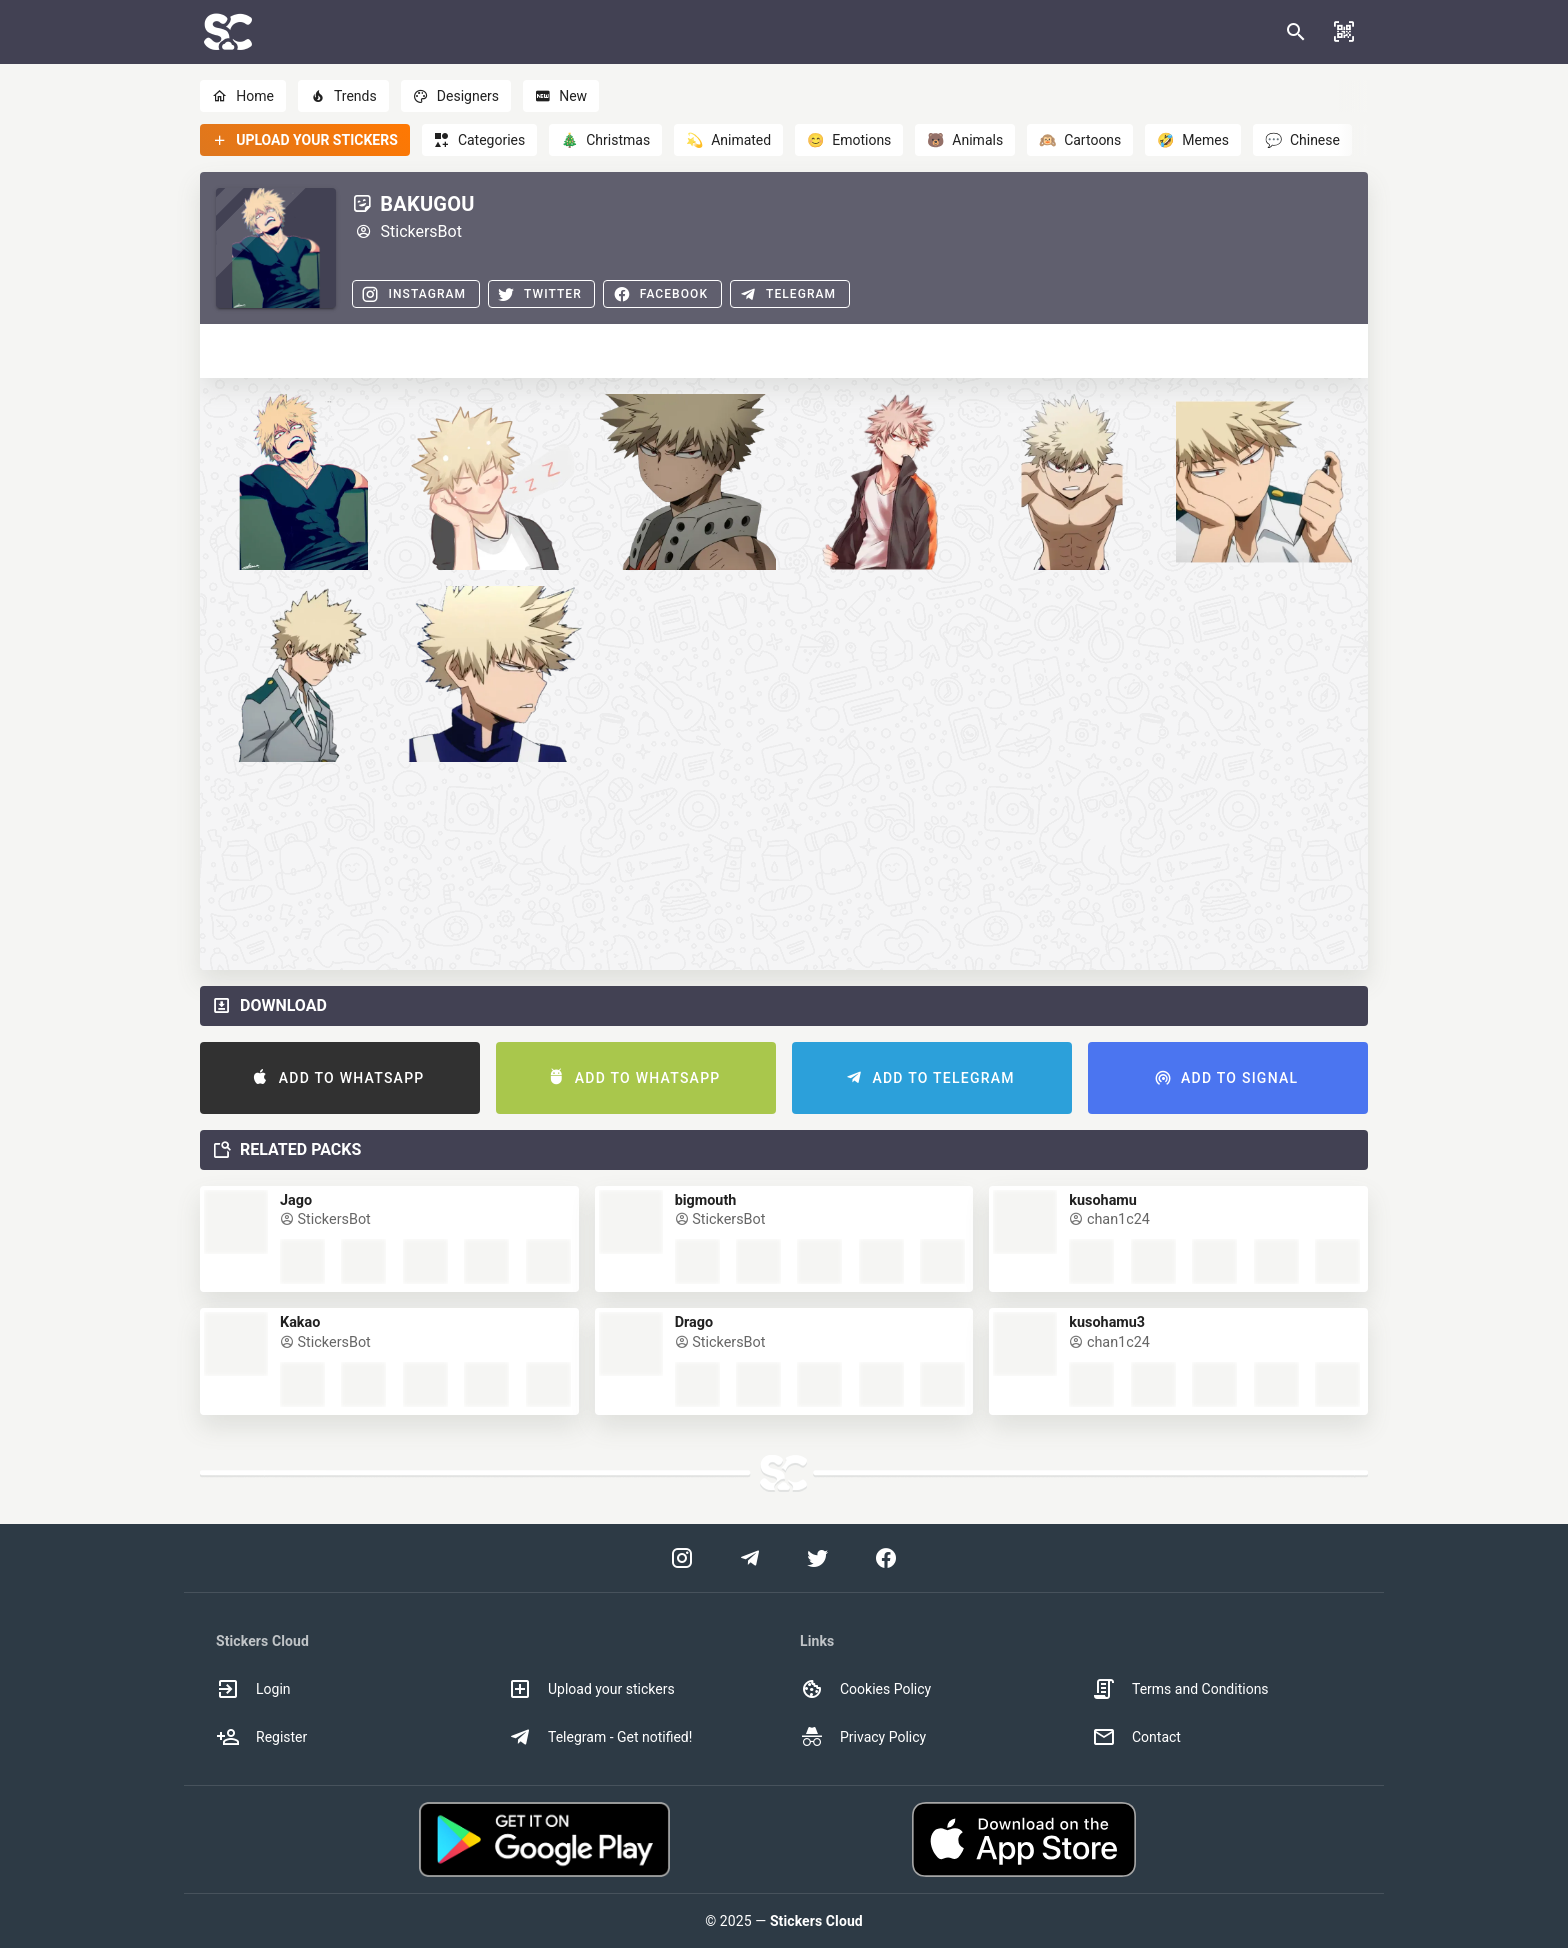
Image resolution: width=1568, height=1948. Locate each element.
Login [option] (253, 1689)
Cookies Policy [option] (865, 1689)
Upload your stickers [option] (591, 1689)
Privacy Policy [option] (863, 1737)
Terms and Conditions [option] (1180, 1689)
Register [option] (261, 1737)
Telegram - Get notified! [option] (600, 1737)
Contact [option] (1136, 1737)
